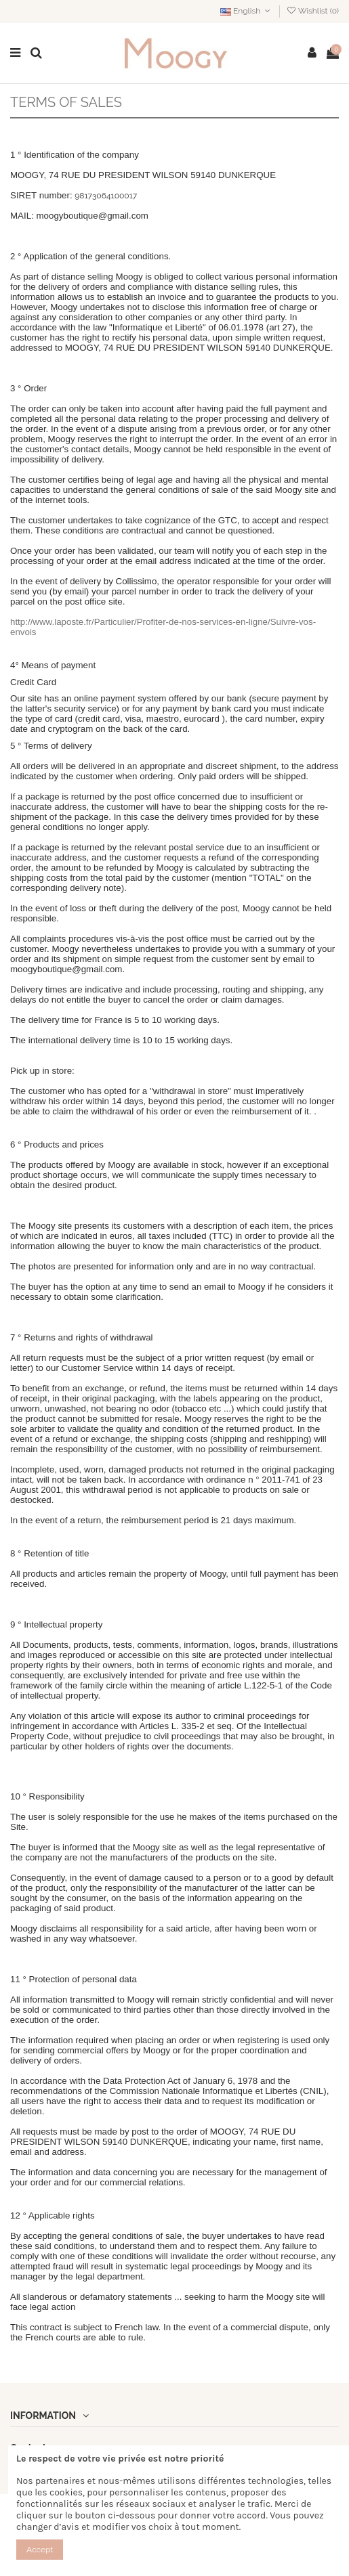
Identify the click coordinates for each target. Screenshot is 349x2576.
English (246, 11)
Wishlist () (312, 11)
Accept (39, 2549)
